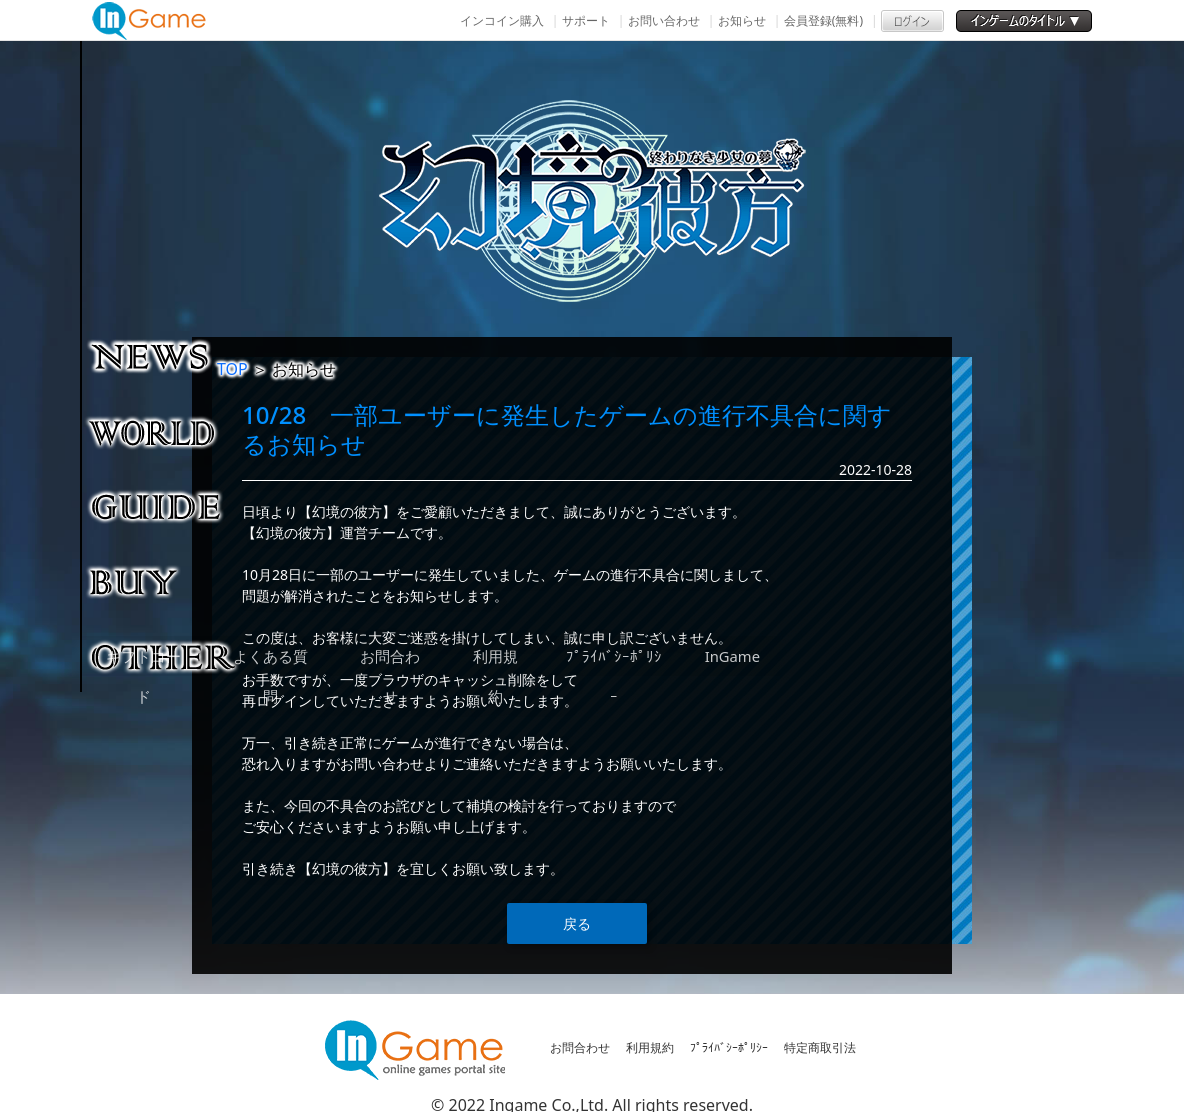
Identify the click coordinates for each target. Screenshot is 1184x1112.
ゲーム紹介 (164, 431)
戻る (577, 923)
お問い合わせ (664, 20)
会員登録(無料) (823, 20)
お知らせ (742, 20)
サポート (586, 20)
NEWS (164, 356)
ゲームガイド (164, 506)
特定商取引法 (820, 1047)
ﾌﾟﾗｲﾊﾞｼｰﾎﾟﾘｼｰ (729, 1047)
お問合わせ (580, 1047)
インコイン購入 (502, 20)
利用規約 (650, 1047)
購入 (164, 581)
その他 (164, 656)
